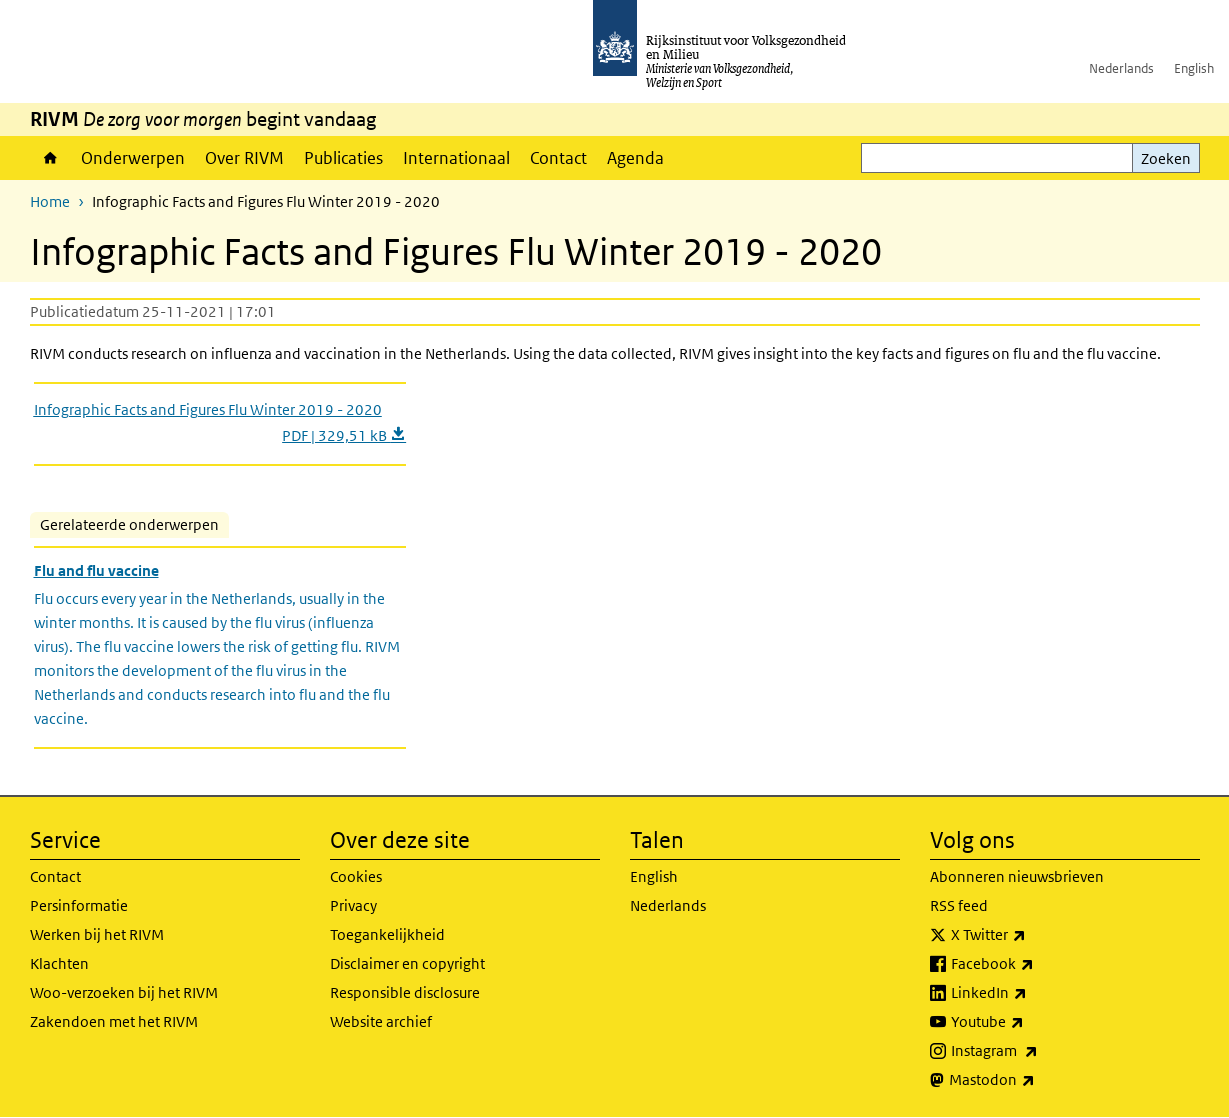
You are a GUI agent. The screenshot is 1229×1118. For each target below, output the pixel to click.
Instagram (1038, 1051)
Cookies (356, 876)
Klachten (59, 963)
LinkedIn (1033, 993)
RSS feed (959, 905)
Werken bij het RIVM (97, 934)
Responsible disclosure (405, 992)
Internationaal (456, 158)
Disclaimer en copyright (407, 963)
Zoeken (1166, 158)
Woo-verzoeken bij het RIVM (124, 992)
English (1194, 68)
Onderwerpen (133, 158)
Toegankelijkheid (387, 934)
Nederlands (1121, 68)
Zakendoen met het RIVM (114, 1021)
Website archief (381, 1021)
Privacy (353, 905)
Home (50, 158)
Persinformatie (79, 905)
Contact (558, 158)
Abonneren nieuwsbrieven (1017, 876)
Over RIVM (244, 158)
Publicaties (343, 158)
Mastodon (1036, 1080)
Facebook (1036, 964)
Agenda (635, 158)
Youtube (1031, 1022)
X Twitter (1032, 935)
